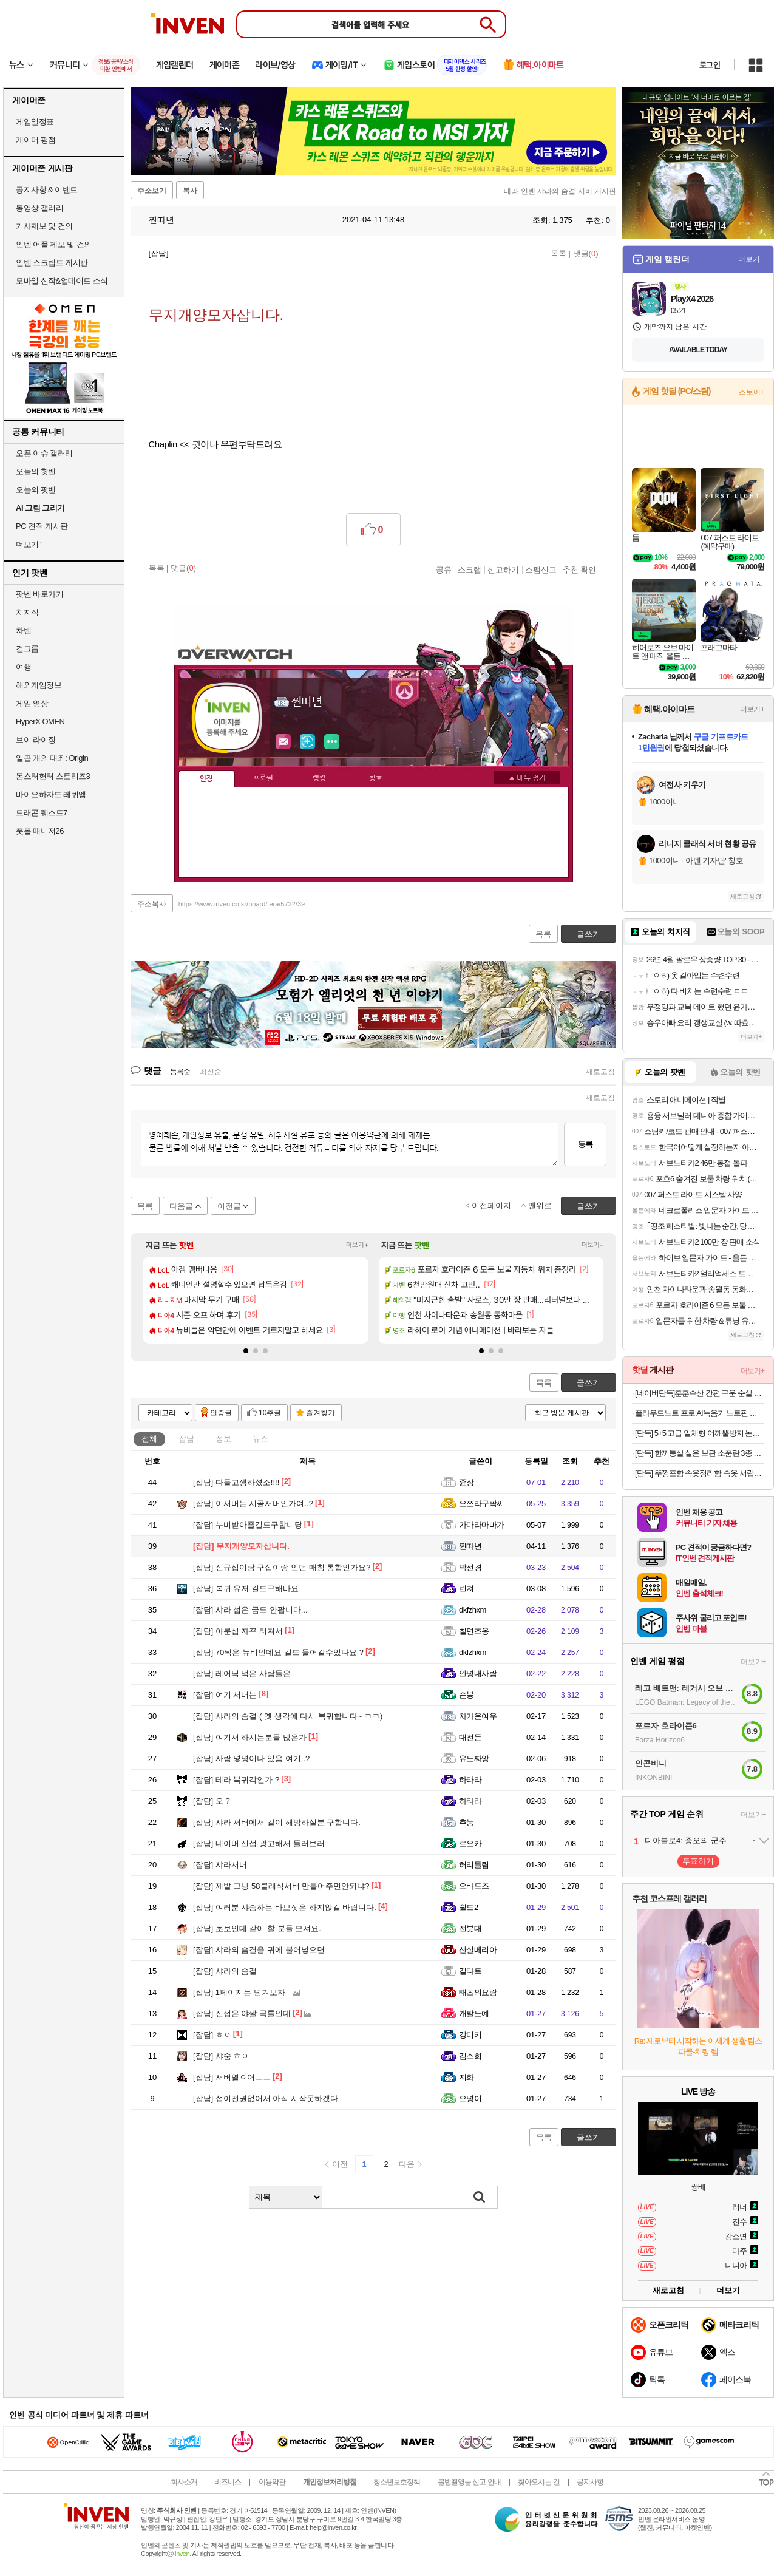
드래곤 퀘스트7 (41, 813)
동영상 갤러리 (39, 208)
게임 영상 (32, 703)
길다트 (470, 1971)
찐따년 (155, 220)
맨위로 (540, 1205)
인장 (206, 779)
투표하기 (698, 1861)
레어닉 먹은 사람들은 (242, 1673)
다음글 (181, 1206)
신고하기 (503, 569)
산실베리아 (478, 1949)
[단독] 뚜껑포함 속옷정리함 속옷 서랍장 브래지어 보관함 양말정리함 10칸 (699, 1473)
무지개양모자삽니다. (241, 1546)
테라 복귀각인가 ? (236, 1779)
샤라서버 (220, 1864)
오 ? (211, 1801)
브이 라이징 (36, 740)
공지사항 (590, 2482)
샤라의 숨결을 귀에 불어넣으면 (259, 1949)
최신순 (211, 1071)
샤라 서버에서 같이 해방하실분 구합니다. (277, 1822)
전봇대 (470, 1928)
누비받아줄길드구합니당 (247, 1524)
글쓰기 (588, 1382)
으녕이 (470, 2098)
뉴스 (260, 1438)
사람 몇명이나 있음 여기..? (251, 1758)
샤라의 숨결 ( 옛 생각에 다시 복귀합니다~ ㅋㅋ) (287, 1716)
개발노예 (474, 2013)
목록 (558, 253)
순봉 (466, 1694)
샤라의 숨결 (225, 1971)
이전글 (229, 1206)
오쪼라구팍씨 (481, 1503)
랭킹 (319, 778)
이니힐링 (308, 742)
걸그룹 (27, 649)
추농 (466, 1822)
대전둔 (470, 1737)
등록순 (180, 1071)
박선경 (470, 1567)
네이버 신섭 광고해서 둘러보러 (259, 1843)
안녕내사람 (478, 1673)
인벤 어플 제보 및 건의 (54, 244)
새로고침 (600, 1071)
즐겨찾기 (320, 1413)
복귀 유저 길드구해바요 (246, 1588)
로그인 (709, 65)
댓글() (586, 253)
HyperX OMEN (40, 722)
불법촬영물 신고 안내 (469, 2482)
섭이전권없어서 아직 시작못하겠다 (265, 2098)
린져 (466, 1588)
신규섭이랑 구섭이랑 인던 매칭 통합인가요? (282, 1567)
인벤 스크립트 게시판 (52, 263)
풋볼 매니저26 (40, 831)
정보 (223, 1438)
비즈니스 (227, 2482)
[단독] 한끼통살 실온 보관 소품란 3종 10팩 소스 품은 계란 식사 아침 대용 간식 (699, 1453)
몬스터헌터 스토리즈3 (53, 776)
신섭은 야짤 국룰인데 (242, 2013)
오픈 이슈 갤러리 (44, 453)
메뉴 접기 (527, 777)
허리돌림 (474, 1864)
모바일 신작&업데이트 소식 (62, 281)
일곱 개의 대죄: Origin (52, 758)
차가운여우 (478, 1716)
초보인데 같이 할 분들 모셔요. (257, 1928)
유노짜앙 (474, 1758)
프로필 (263, 778)
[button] (245, 1350)
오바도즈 (474, 1886)
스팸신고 (541, 569)
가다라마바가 (481, 1524)
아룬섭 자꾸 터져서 (238, 1631)
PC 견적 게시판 (42, 526)
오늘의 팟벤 (36, 490)
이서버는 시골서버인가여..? (253, 1503)
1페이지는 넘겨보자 (239, 1992)
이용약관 (272, 2482)
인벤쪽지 (283, 742)
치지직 (27, 612)
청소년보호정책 (396, 2482)
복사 (190, 190)
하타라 (470, 1779)
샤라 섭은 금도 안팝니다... (250, 1609)
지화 (466, 2077)
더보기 (332, 742)
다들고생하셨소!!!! (236, 1482)
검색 (479, 2197)
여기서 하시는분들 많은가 (250, 1737)
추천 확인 (580, 569)
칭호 (375, 778)
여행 (23, 667)
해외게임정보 (38, 685)
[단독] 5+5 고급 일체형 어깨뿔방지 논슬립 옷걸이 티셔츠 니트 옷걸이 (699, 1433)
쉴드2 (468, 1907)
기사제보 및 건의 (44, 226)
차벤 (23, 630)
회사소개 (184, 2482)
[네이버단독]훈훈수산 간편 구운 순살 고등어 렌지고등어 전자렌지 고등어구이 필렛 (699, 1393)
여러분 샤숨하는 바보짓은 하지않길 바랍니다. (284, 1907)
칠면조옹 (474, 1631)
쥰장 (466, 1482)
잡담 (186, 1438)
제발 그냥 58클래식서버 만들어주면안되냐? (281, 1886)
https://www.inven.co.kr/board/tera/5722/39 (241, 904)
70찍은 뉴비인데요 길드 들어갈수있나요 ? (278, 1652)
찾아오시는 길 (538, 2482)
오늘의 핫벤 (36, 471)
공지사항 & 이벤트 (47, 190)
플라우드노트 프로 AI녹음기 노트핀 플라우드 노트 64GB (699, 1413)
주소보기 (151, 190)
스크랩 (469, 569)
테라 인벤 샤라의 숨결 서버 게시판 (560, 191)
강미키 (470, 2034)
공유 (444, 569)
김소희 (470, 2056)
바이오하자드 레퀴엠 (51, 794)
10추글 (270, 1413)
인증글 (221, 1413)
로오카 (470, 1843)
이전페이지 (491, 1205)
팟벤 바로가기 (39, 594)
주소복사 (151, 904)
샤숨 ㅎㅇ (221, 2056)
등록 (585, 1144)
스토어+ (751, 392)
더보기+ (357, 1245)
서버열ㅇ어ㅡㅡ (232, 2077)
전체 (149, 1438)
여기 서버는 (225, 1694)
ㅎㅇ (212, 2034)
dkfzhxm (472, 1609)
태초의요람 (478, 1992)
